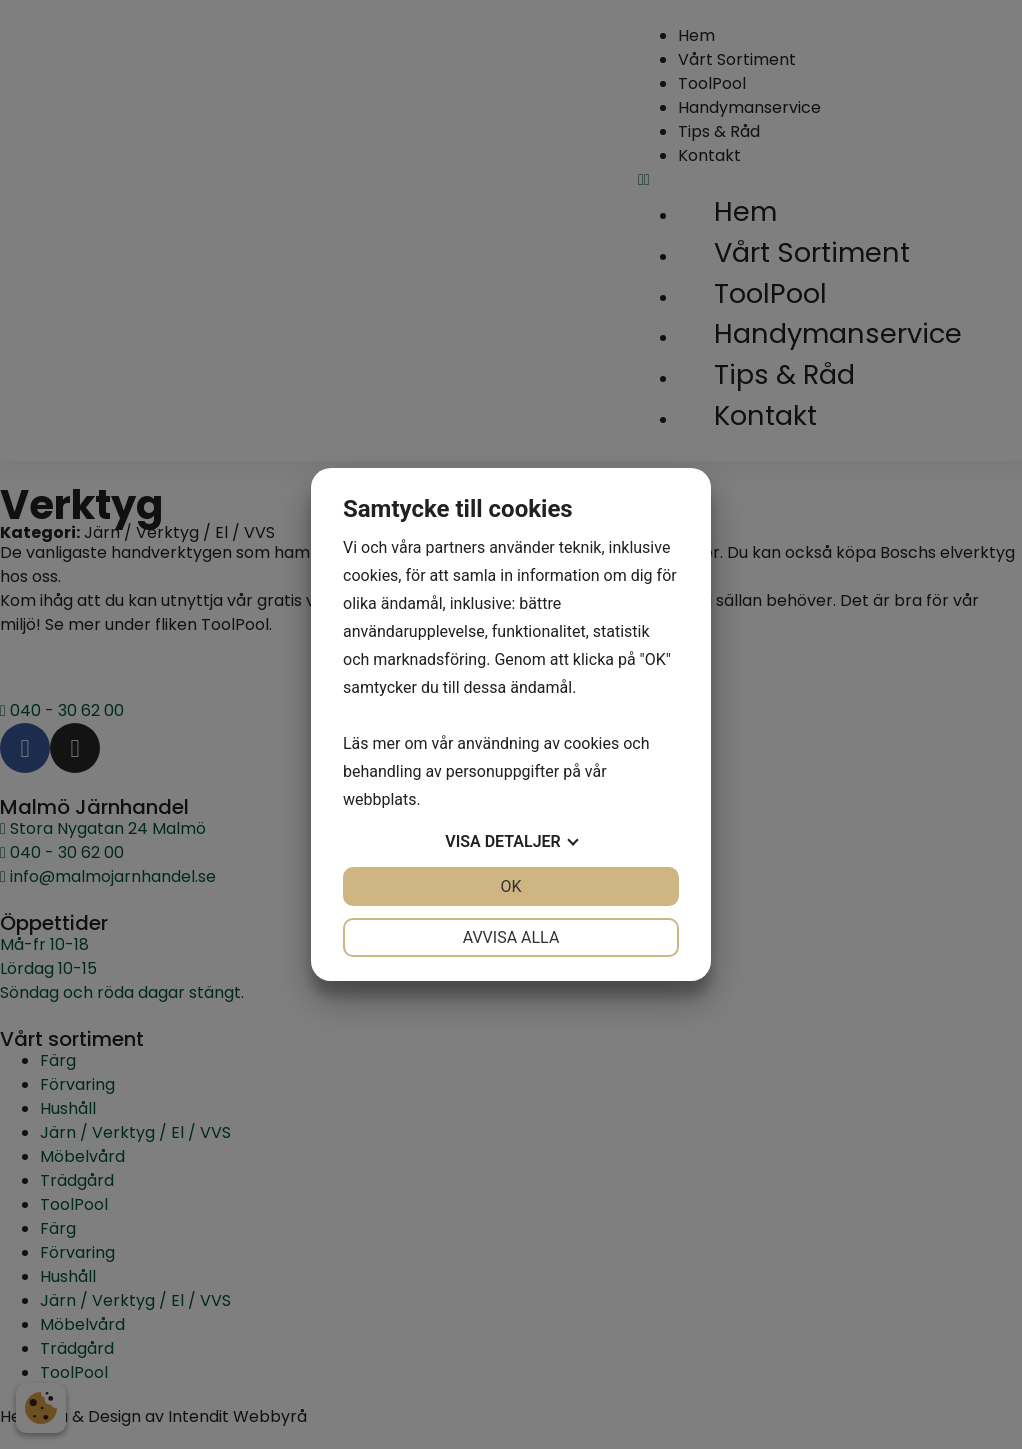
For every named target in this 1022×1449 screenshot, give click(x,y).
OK (510, 886)
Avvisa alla (511, 937)
